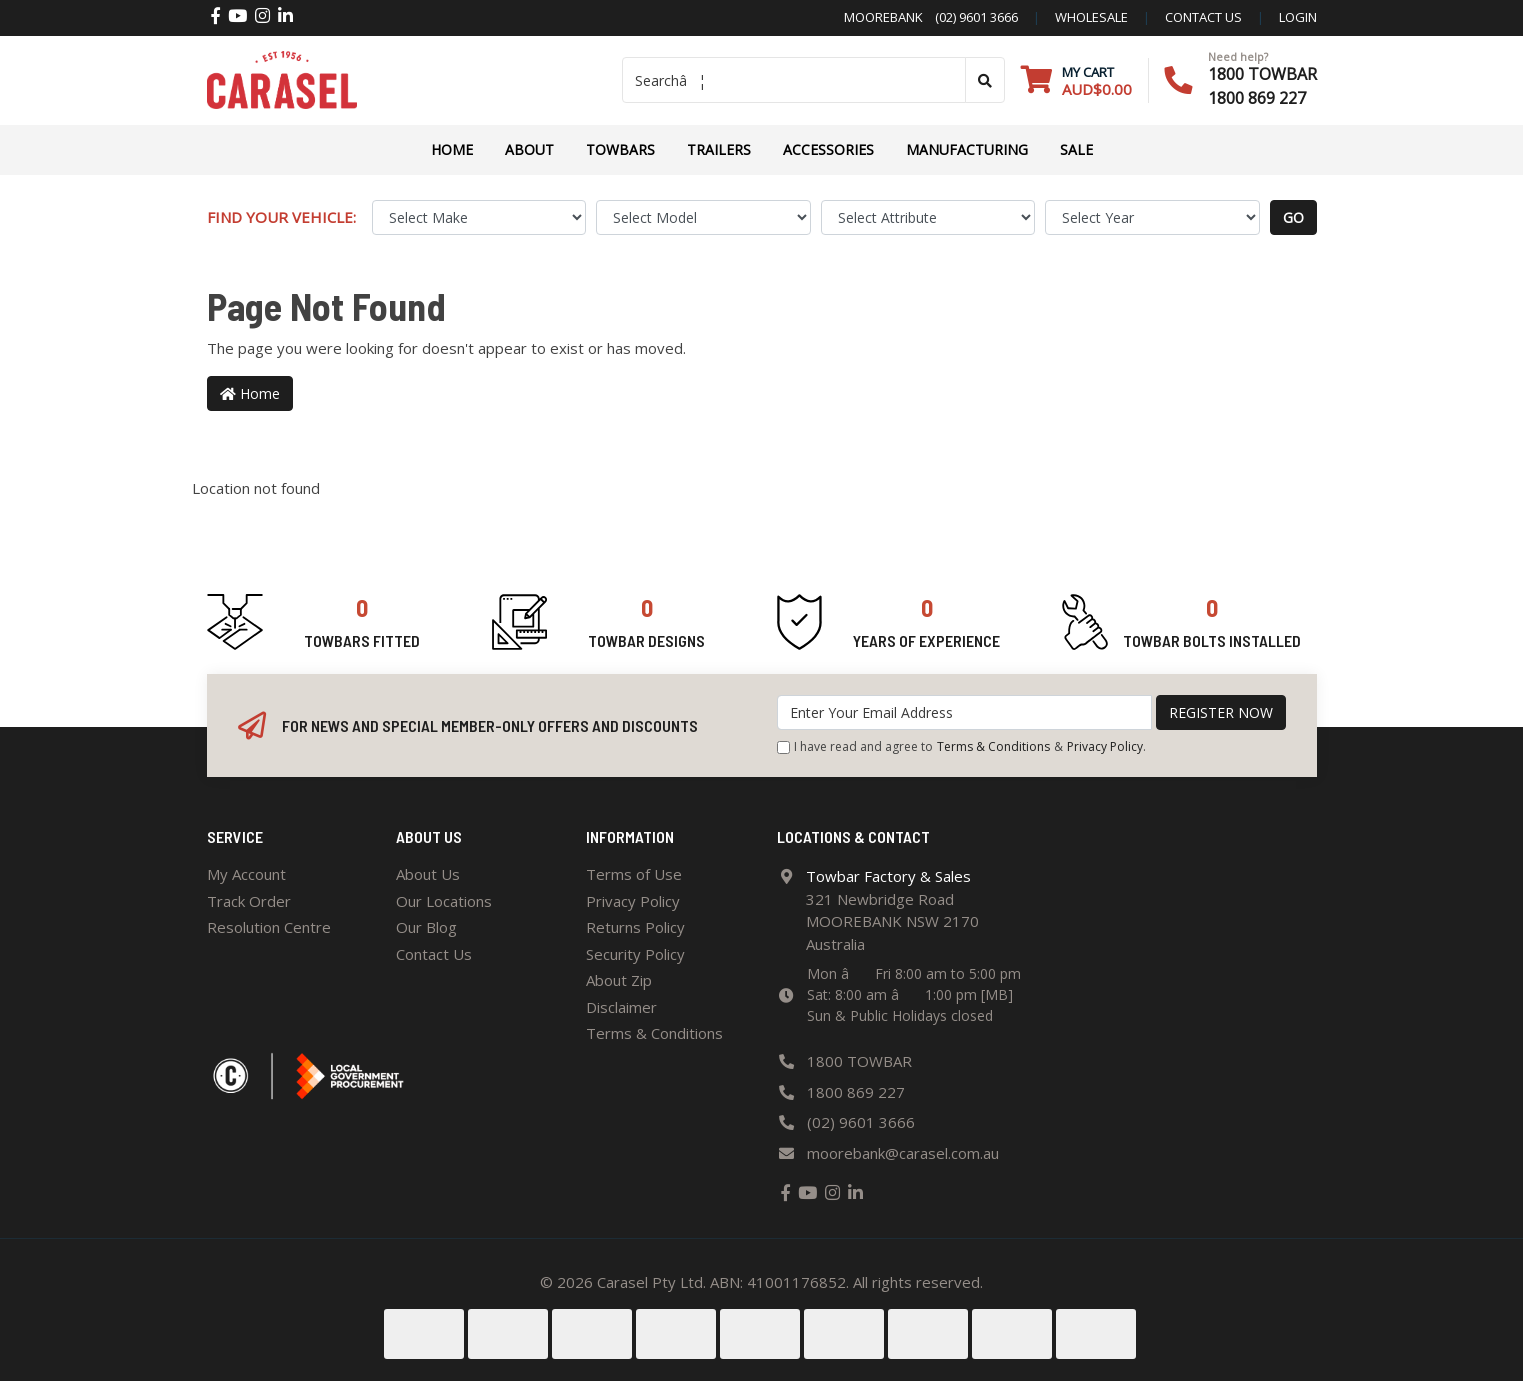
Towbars (620, 149)
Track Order (249, 901)
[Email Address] (964, 712)
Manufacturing (967, 149)
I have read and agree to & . (961, 747)
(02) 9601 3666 (970, 17)
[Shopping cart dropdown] (1076, 80)
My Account (246, 874)
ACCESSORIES (828, 149)
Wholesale (1091, 17)
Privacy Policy (1105, 746)
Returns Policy (635, 927)
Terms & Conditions (993, 746)
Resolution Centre (269, 927)
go (1293, 217)
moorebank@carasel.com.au (903, 1153)
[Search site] (985, 80)
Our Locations (444, 901)
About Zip (619, 980)
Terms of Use (634, 874)
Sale (1076, 149)
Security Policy (635, 954)
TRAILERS (719, 149)
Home (452, 149)
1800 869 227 (1257, 98)
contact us (1203, 17)
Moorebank (883, 17)
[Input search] (794, 80)
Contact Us (434, 954)
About (529, 149)
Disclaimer (621, 1007)
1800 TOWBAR (1262, 74)
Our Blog (426, 927)
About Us (428, 874)
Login (1298, 17)
